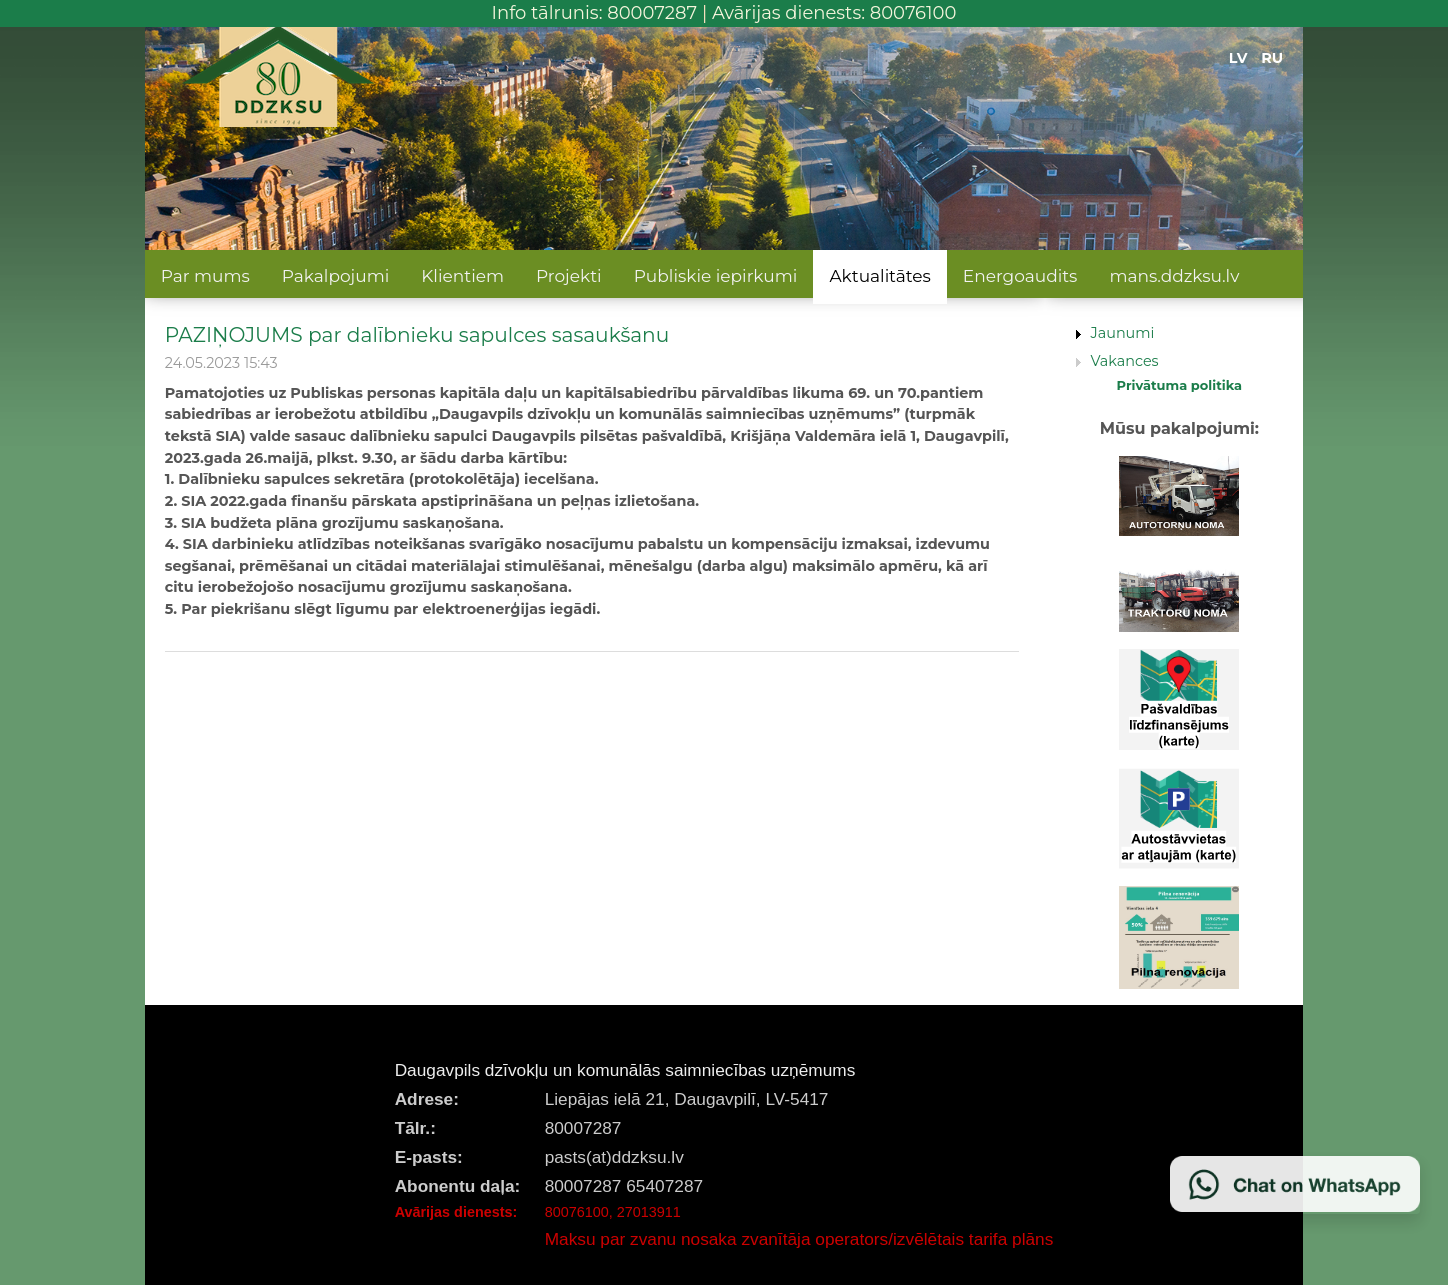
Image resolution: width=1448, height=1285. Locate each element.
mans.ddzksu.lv (1174, 276)
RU (1272, 58)
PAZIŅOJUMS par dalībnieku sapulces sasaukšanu (417, 334)
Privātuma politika (1180, 385)
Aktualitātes (879, 276)
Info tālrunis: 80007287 (595, 13)
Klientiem (462, 276)
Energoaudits (1020, 276)
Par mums (205, 276)
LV (1238, 58)
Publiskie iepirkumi (716, 276)
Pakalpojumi (335, 276)
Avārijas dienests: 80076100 (834, 13)
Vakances (1125, 361)
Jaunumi (1123, 333)
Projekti (569, 276)
